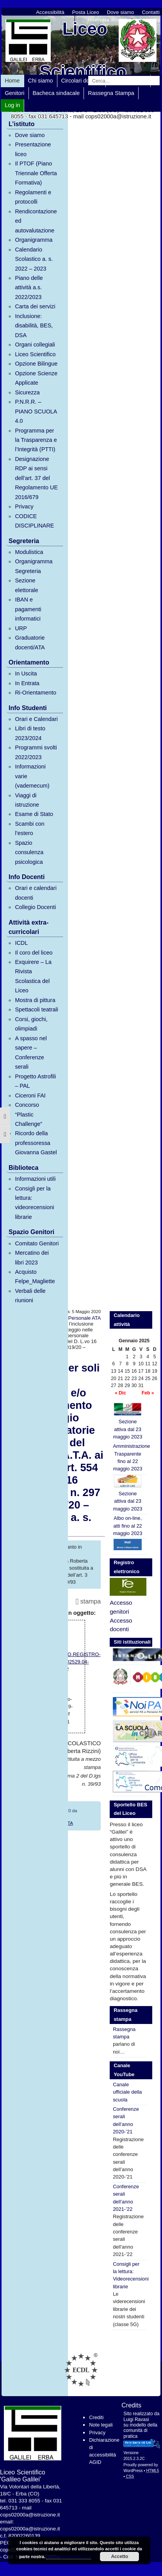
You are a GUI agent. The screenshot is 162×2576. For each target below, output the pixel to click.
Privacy (24, 506)
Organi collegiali (35, 344)
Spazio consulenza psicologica (29, 852)
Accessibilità (50, 12)
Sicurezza (27, 392)
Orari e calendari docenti (35, 892)
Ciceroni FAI (30, 1095)
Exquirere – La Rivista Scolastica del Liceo (33, 976)
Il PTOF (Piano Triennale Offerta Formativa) (36, 173)
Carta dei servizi (35, 306)
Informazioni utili (35, 1179)
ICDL (21, 943)
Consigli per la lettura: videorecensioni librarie (34, 1202)
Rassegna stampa (124, 2033)
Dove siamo (120, 12)
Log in (12, 105)
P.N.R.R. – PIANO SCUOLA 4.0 (36, 411)
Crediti (96, 2417)
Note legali (100, 2425)
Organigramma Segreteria (33, 566)
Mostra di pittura (35, 1000)
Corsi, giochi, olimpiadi (31, 1024)
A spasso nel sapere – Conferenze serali (31, 1052)
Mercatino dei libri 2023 (31, 1257)
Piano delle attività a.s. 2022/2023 (29, 287)
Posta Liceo (85, 12)
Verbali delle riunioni (30, 1295)
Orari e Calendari (36, 719)
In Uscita (26, 673)
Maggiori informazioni (68, 2556)
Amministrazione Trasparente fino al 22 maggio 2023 (129, 1457)
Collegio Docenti (35, 907)
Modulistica (29, 552)
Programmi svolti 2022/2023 (36, 752)
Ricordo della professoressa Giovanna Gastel (36, 1142)
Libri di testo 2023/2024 (30, 733)
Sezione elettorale (26, 585)
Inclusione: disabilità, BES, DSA (34, 325)
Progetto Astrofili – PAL (35, 1081)
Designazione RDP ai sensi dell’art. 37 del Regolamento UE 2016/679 (36, 478)
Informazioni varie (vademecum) (32, 776)
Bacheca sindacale (56, 93)
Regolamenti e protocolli (33, 197)
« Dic (120, 1393)
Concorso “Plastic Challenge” (28, 1114)
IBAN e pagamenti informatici (28, 609)
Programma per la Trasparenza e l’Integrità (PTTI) (36, 440)
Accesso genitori (121, 1607)
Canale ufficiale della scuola (127, 2092)
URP (21, 628)
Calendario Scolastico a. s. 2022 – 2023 (34, 259)
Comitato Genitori (37, 1243)
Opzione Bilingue (36, 363)
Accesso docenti (121, 1625)
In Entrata (27, 683)
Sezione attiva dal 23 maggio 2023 (127, 1421)
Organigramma (33, 240)
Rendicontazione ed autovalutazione (36, 221)
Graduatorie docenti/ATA (30, 642)
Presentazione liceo (33, 149)
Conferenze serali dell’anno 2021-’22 (126, 2198)
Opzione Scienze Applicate (36, 378)
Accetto (119, 2556)
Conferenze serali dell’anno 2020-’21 (126, 2120)
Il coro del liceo (33, 953)
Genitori (14, 93)
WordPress (132, 2471)
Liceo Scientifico (35, 354)
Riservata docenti (107, 20)
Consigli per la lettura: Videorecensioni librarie (129, 2275)
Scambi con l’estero (29, 828)
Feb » (148, 1393)
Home (12, 80)
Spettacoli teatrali (36, 1009)
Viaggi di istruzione (27, 800)
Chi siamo (40, 80)
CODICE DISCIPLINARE (34, 521)
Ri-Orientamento (35, 692)
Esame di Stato (34, 814)
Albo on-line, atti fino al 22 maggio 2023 (127, 1525)
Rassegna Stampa (111, 93)
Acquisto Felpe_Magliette (35, 1276)
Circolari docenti (81, 80)
